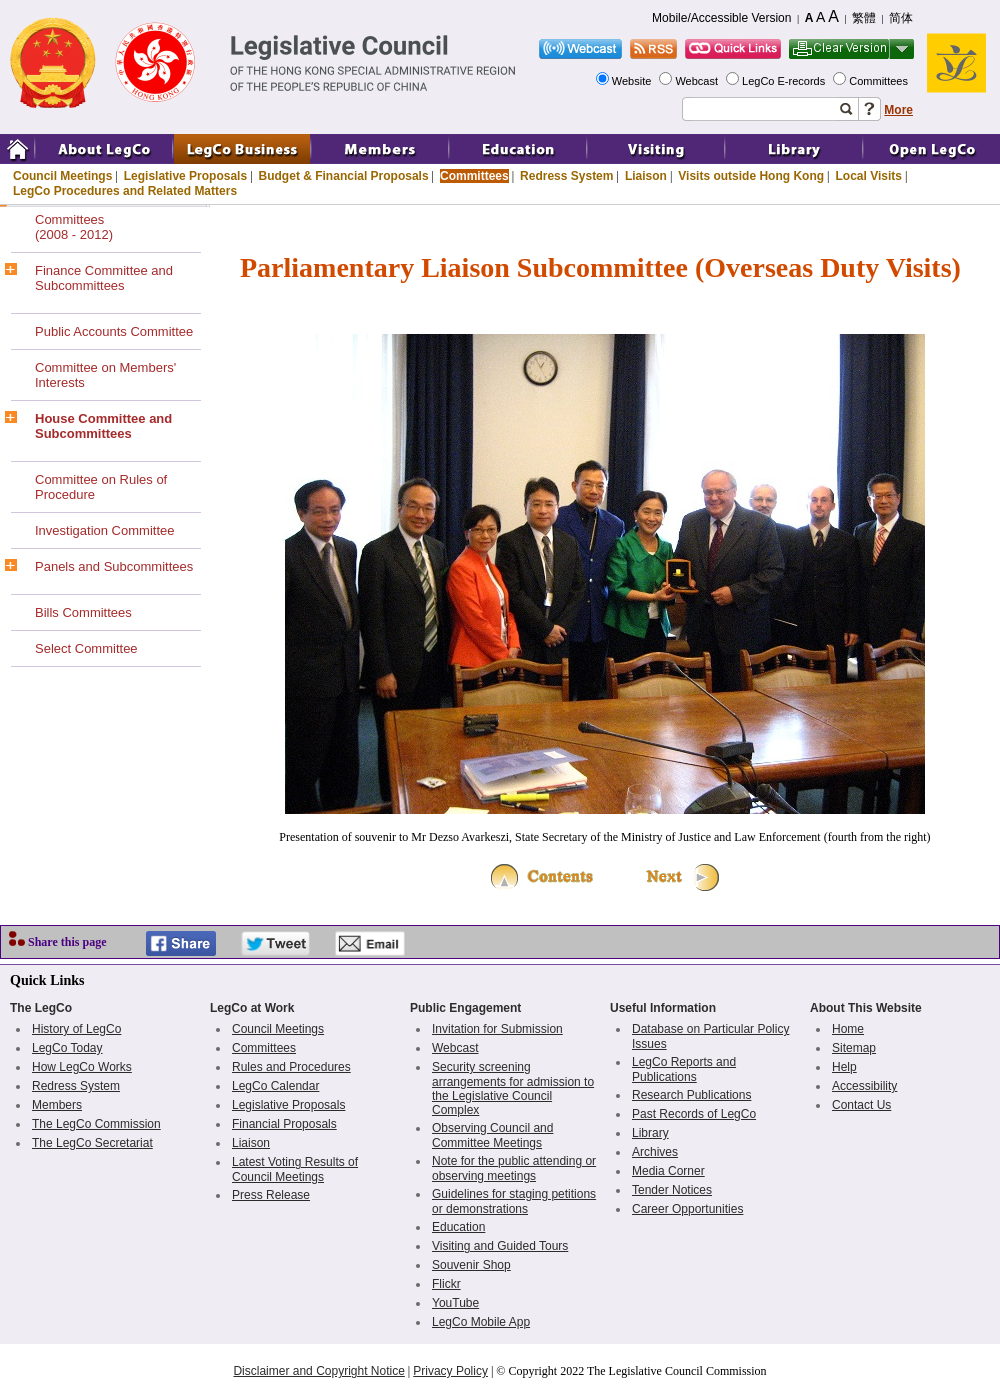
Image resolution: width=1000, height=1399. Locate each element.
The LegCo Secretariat (92, 1143)
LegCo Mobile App (481, 1322)
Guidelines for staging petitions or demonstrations (514, 1201)
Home (848, 1029)
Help (844, 1067)
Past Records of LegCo (694, 1114)
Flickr (446, 1284)
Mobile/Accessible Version (721, 18)
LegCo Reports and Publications (684, 1069)
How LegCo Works (82, 1067)
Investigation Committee (104, 530)
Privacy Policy (450, 1371)
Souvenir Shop (471, 1265)
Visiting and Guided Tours (500, 1246)
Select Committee (86, 648)
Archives (655, 1152)
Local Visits (868, 176)
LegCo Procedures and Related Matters (125, 191)
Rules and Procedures (291, 1067)
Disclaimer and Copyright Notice (318, 1371)
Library (650, 1133)
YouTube (455, 1303)
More (898, 110)
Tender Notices (672, 1190)
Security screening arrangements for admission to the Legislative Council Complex (513, 1088)
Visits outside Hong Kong (751, 176)
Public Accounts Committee (114, 331)
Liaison (646, 176)
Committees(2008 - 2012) (74, 227)
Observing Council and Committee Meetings (492, 1135)
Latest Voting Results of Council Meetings (295, 1169)
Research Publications (691, 1095)
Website (633, 81)
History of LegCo (76, 1029)
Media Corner (668, 1171)
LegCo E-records (785, 81)
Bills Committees (83, 612)
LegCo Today (67, 1048)
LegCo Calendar (275, 1086)
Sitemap (854, 1048)
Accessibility (864, 1086)
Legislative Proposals (185, 176)
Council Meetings (62, 176)
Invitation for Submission (497, 1029)
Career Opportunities (687, 1209)
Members (57, 1105)
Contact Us (861, 1105)
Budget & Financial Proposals (344, 176)
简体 (901, 18)
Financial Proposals (284, 1124)
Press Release (271, 1195)
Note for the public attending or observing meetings (514, 1168)
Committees (880, 81)
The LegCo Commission (96, 1124)
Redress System (566, 176)
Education (458, 1227)
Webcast (698, 81)
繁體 (864, 18)
